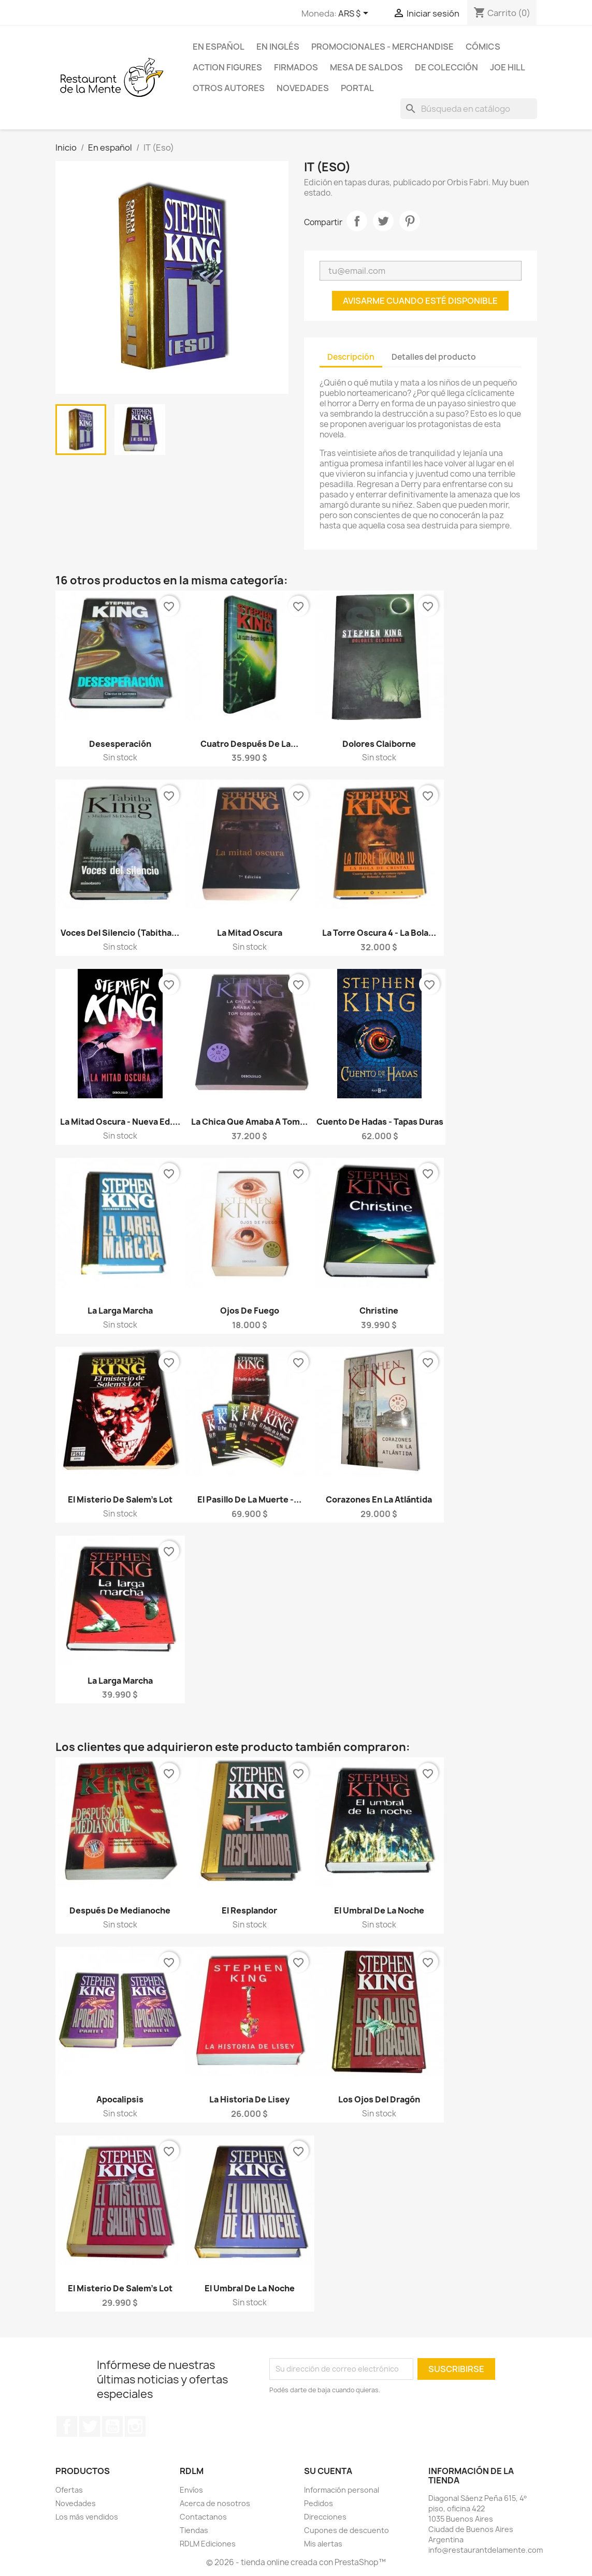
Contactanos (203, 2517)
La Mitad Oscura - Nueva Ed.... (120, 1121)
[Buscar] (468, 108)
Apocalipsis (119, 2099)
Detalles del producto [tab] (434, 356)
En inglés (277, 46)
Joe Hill (507, 67)
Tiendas (194, 2530)
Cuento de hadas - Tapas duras (379, 1121)
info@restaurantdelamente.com (485, 2550)
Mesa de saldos (366, 67)
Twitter (89, 2426)
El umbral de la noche (379, 1910)
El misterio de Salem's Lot (120, 1499)
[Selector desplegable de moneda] (355, 14)
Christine (378, 1310)
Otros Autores (229, 88)
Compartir (356, 221)
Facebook (66, 2426)
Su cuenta (328, 2471)
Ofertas (69, 2490)
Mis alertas (323, 2544)
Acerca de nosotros (215, 2503)
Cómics (483, 46)
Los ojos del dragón (379, 2099)
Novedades (303, 88)
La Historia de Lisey (249, 2099)
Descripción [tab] (350, 356)
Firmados (296, 67)
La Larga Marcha (120, 1310)
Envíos (191, 2490)
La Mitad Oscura (249, 932)
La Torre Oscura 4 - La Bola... (379, 932)
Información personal (341, 2490)
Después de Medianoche (119, 1910)
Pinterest (409, 221)
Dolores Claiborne (379, 743)
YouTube (112, 2426)
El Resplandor (249, 1910)
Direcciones (325, 2517)
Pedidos (318, 2503)
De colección (446, 67)
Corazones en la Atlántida (379, 1499)
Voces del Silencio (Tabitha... (120, 932)
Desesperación (120, 743)
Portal (357, 88)
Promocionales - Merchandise (382, 46)
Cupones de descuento (346, 2530)
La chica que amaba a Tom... (249, 1121)
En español (218, 46)
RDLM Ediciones (208, 2544)
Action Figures (227, 67)
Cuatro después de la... (249, 743)
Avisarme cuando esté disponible (420, 300)
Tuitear (383, 221)
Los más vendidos (86, 2517)
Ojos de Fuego (249, 1310)
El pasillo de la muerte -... (249, 1499)
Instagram (135, 2426)
